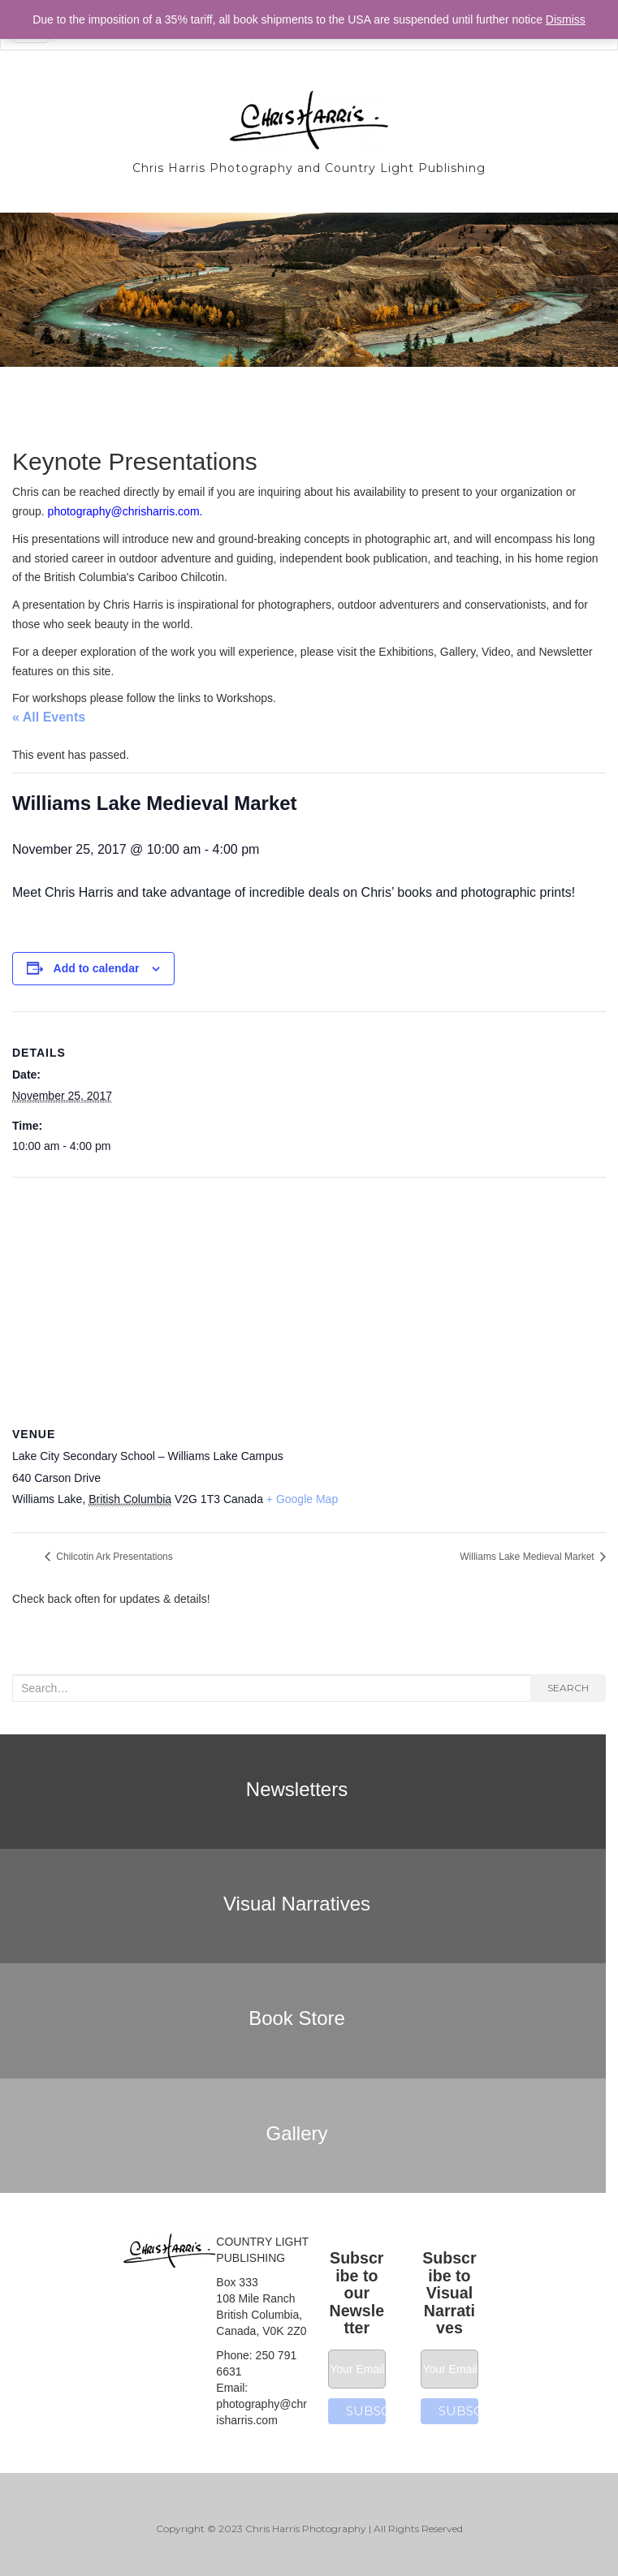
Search (568, 1688)
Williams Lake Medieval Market (528, 1556)
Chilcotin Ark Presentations (113, 1556)
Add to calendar (97, 968)
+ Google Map (302, 1499)
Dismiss (566, 19)
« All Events (48, 717)
